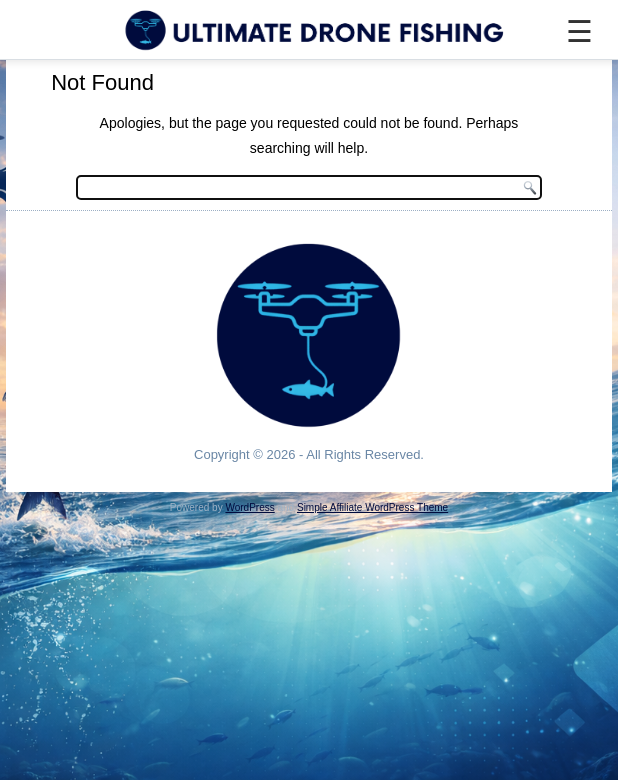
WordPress (249, 507)
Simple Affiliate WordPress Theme (372, 507)
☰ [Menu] (579, 31)
